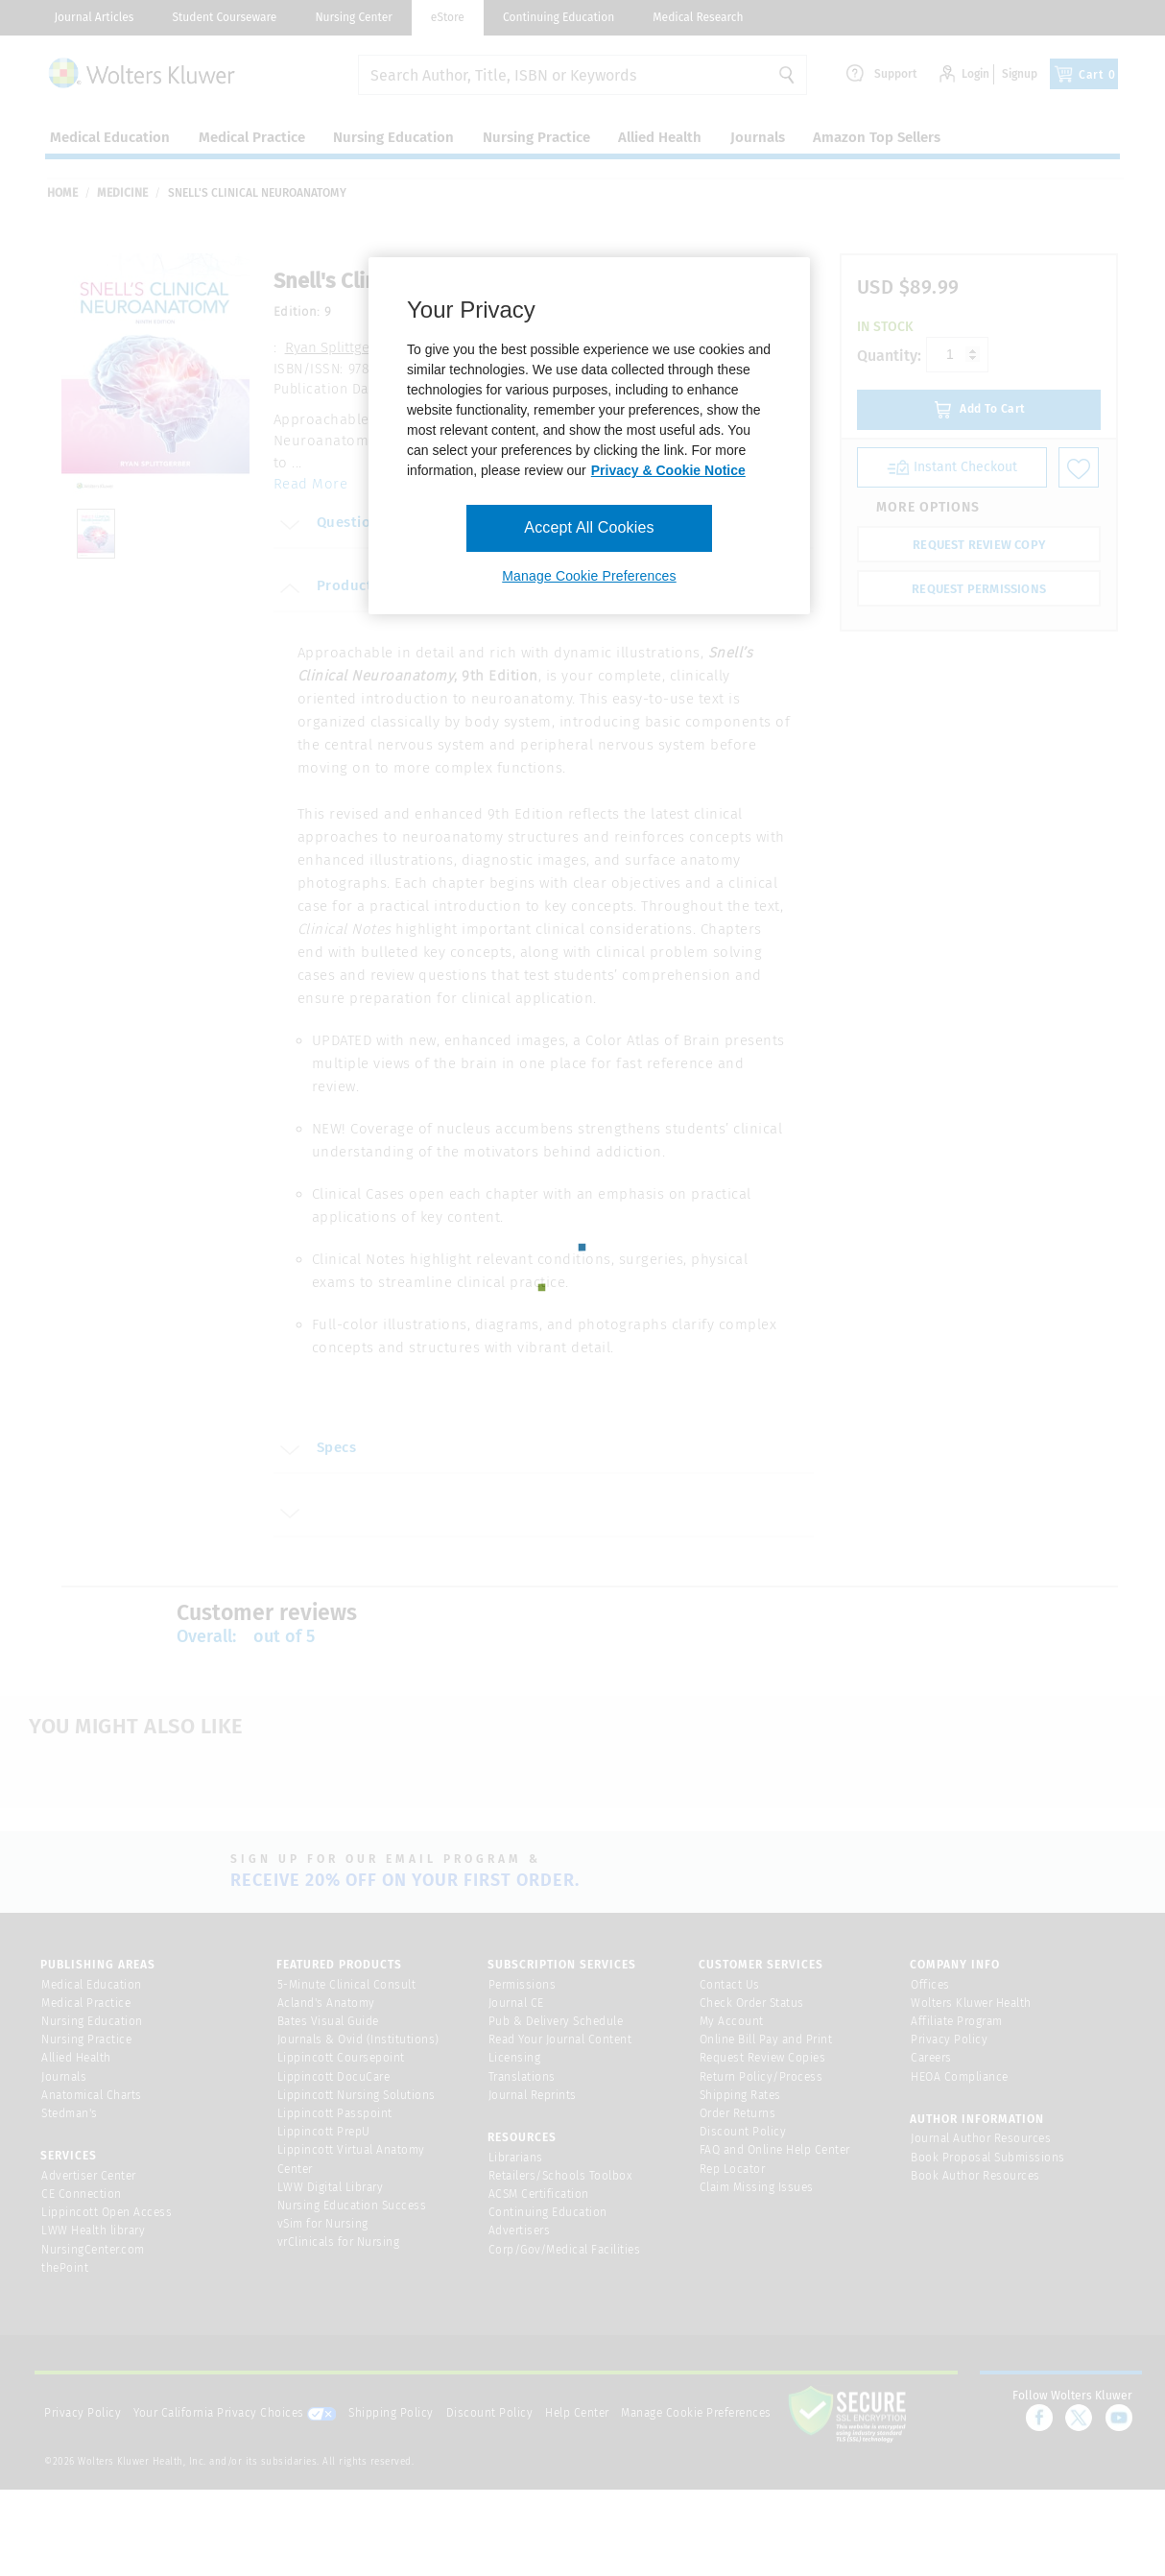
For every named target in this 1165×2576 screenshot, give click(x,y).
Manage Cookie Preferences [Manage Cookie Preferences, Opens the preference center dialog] (589, 576)
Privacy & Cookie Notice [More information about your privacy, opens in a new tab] (668, 470)
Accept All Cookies (589, 527)
